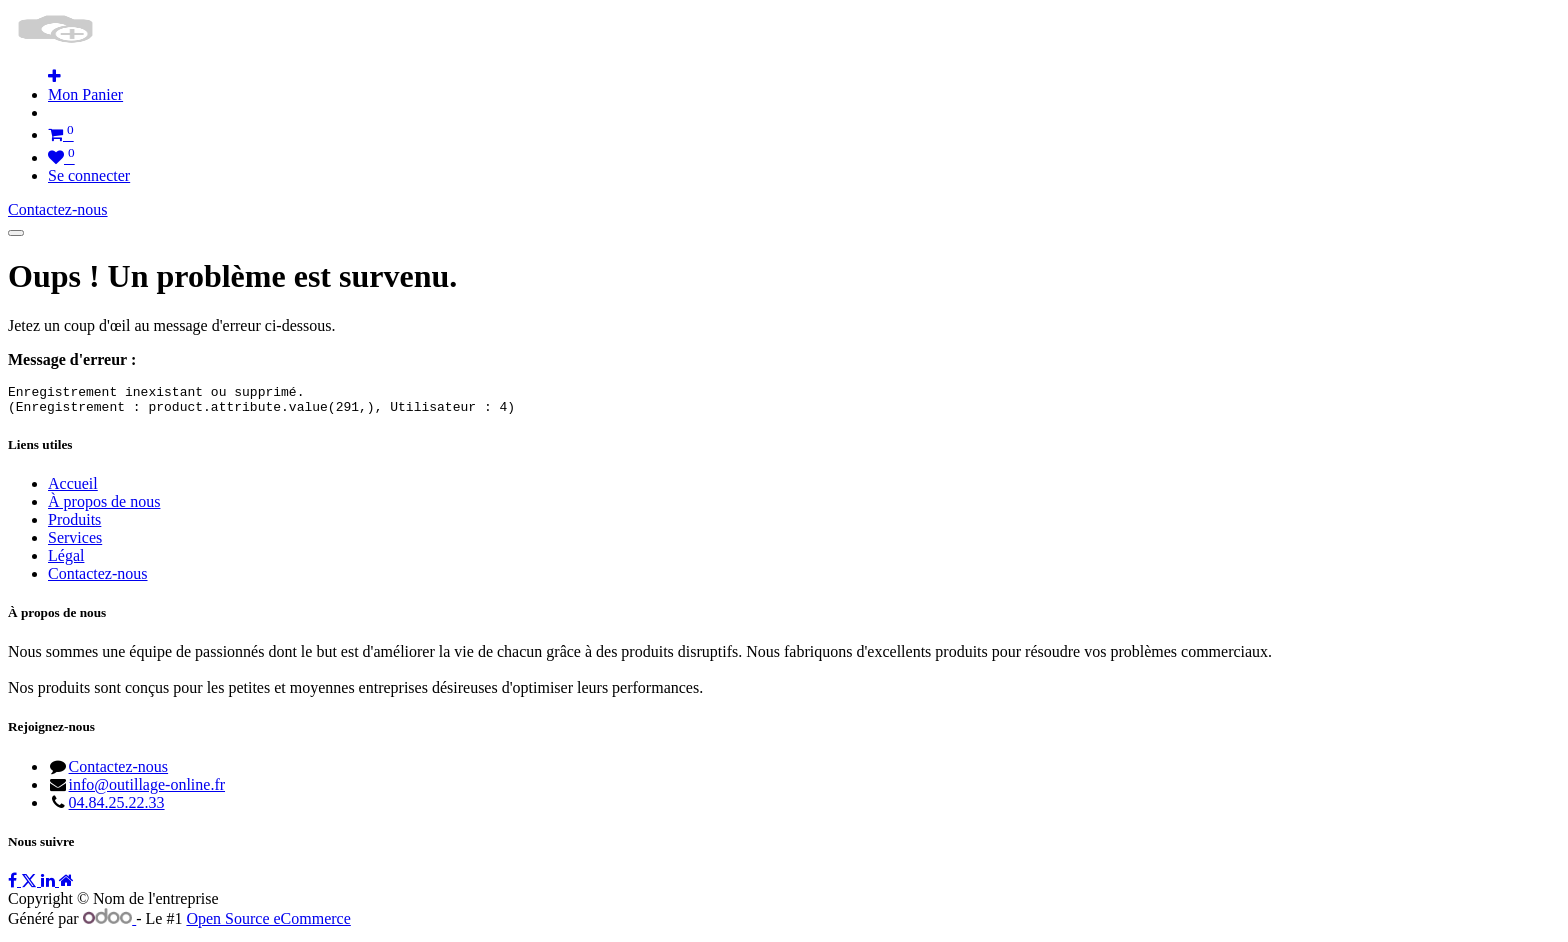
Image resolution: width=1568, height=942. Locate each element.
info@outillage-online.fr (147, 790)
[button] (54, 76)
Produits (74, 525)
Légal (66, 561)
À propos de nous (104, 507)
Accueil (73, 489)
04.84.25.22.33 (117, 808)
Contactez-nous (58, 209)
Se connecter (89, 175)
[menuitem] (85, 94)
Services (75, 543)
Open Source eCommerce (268, 924)
